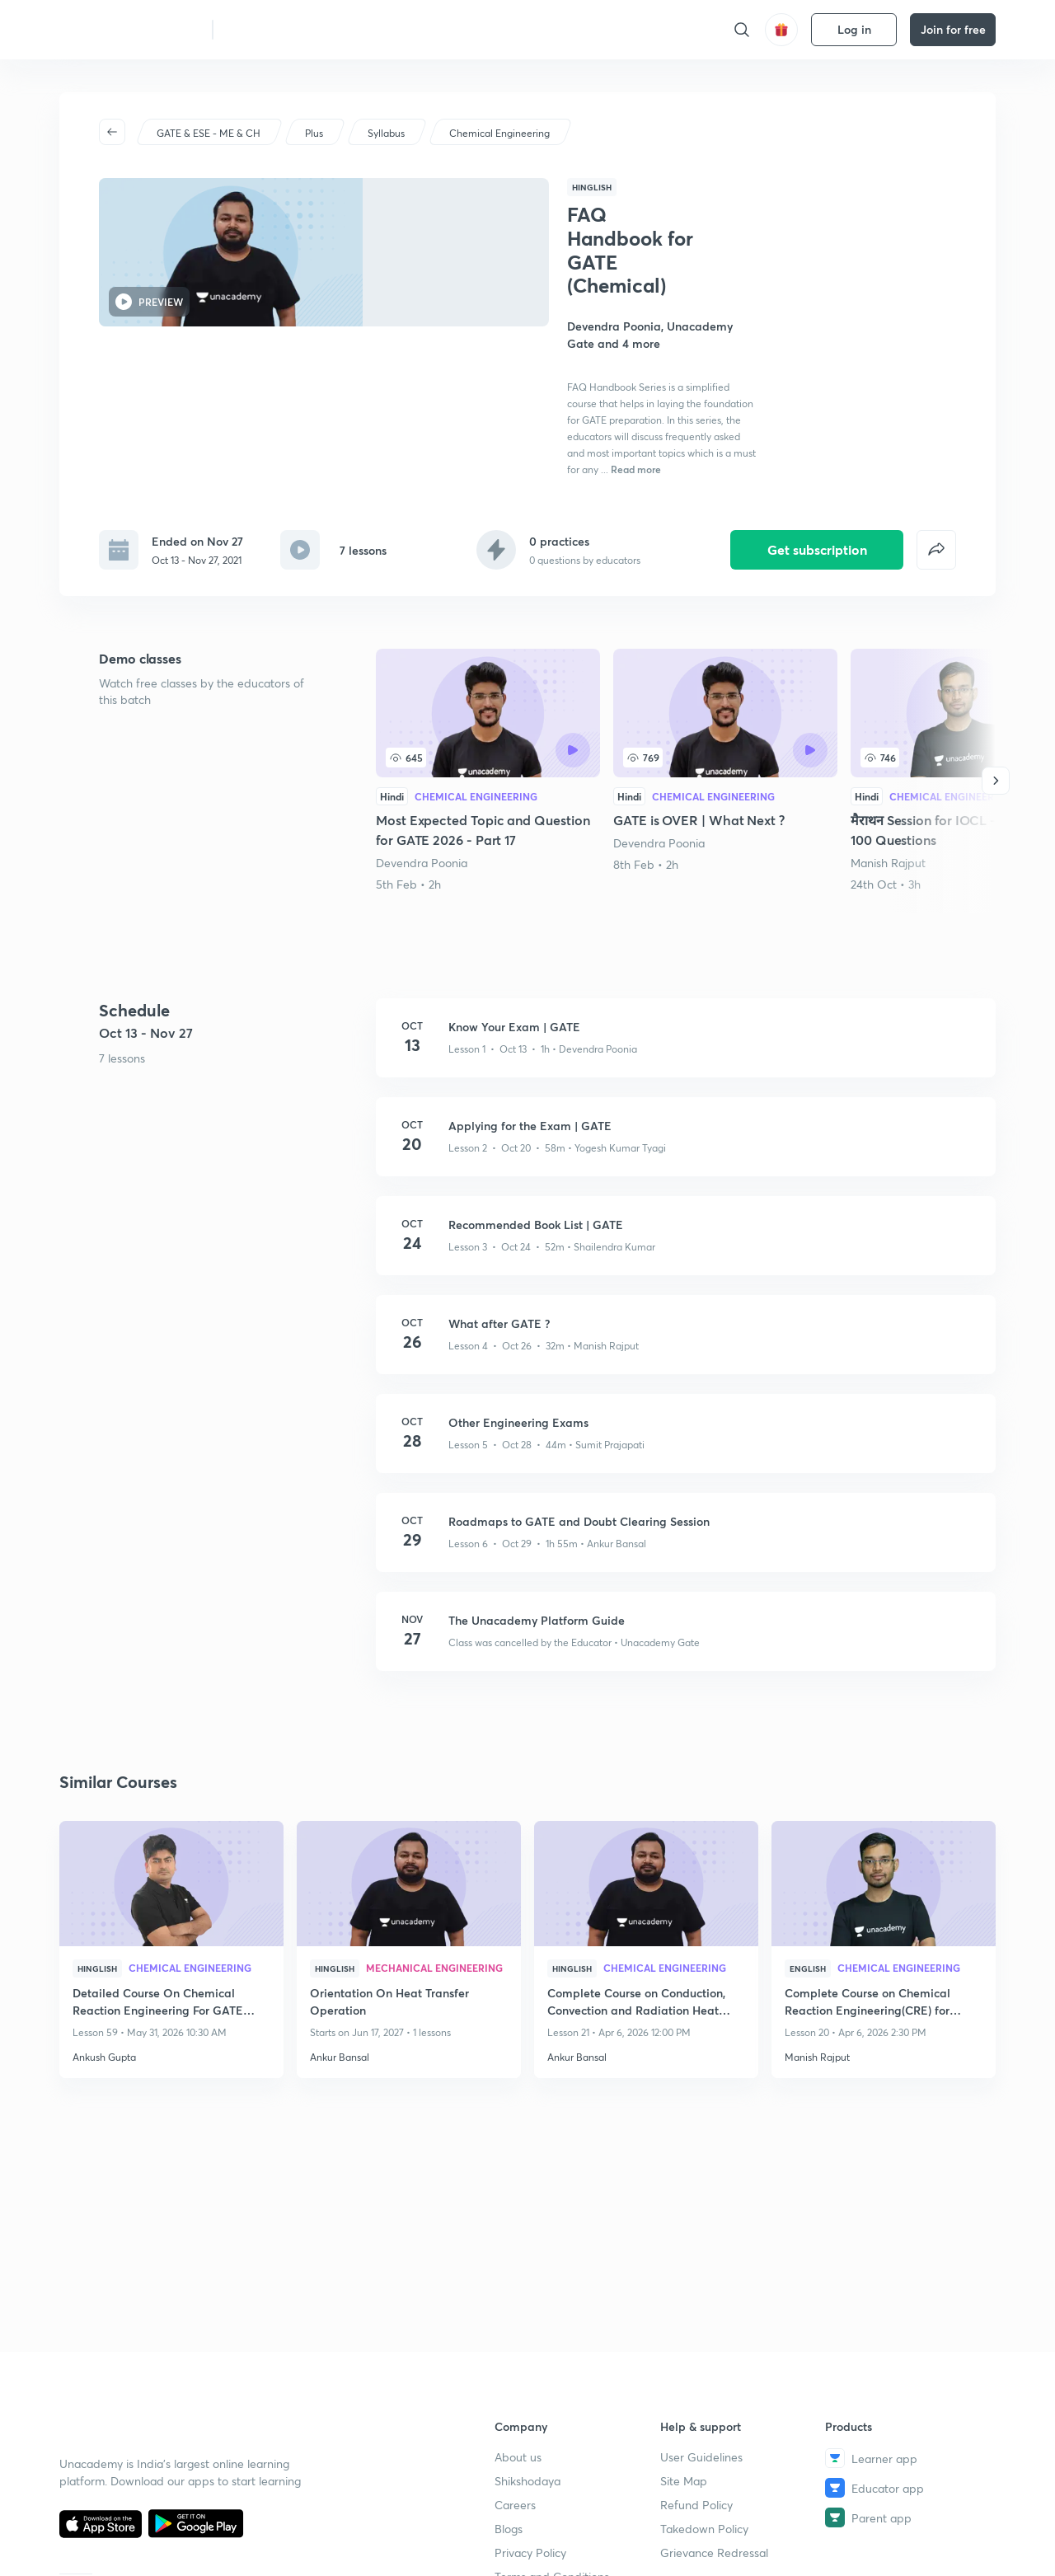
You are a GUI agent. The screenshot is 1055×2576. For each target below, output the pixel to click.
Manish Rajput (888, 749)
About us (518, 2457)
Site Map (683, 2481)
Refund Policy (696, 2505)
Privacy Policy (530, 2552)
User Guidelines (701, 2457)
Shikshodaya (527, 2481)
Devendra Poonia (421, 749)
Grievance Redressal (714, 2552)
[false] (936, 436)
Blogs (509, 2528)
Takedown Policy (704, 2528)
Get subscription (817, 434)
